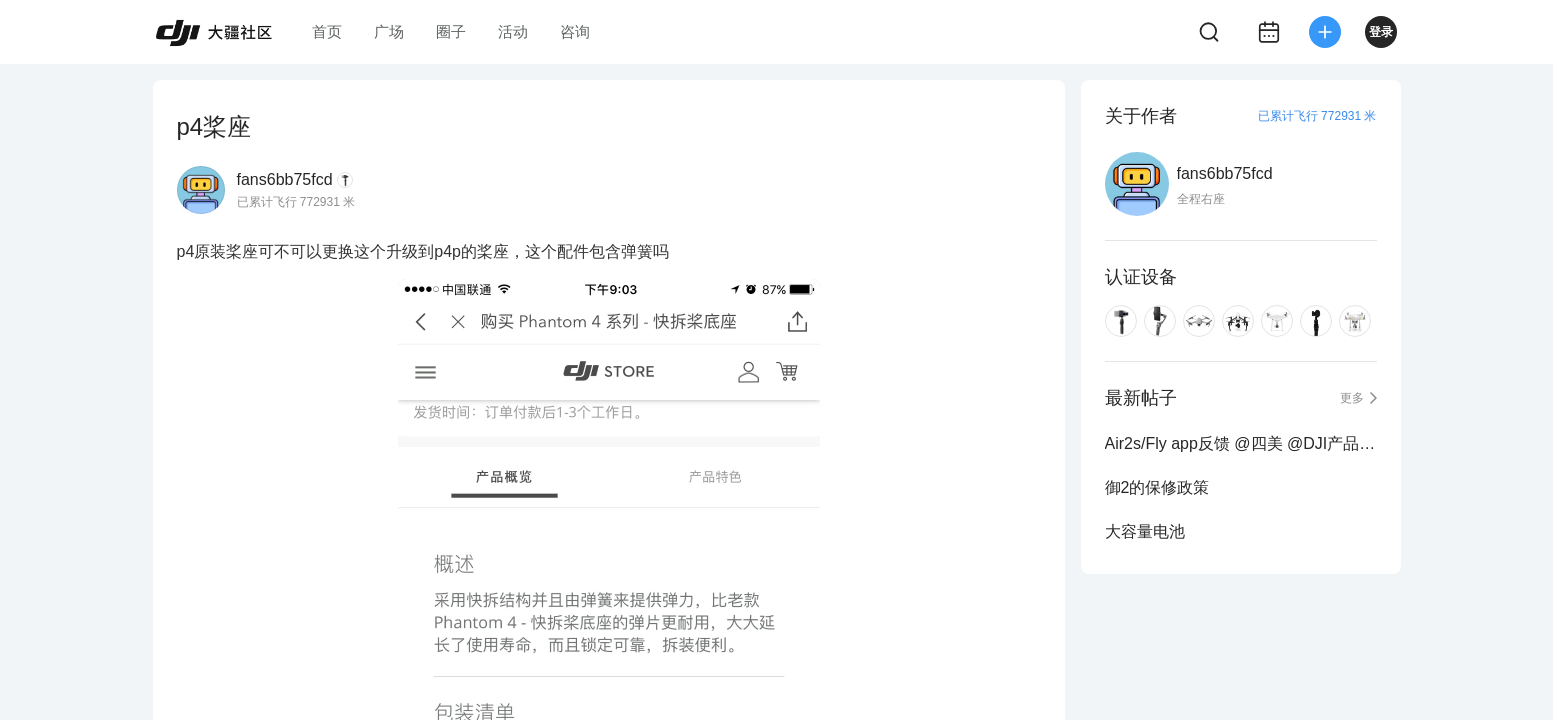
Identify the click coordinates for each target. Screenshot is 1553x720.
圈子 (451, 31)
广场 (389, 31)
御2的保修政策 (1157, 487)
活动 (513, 31)
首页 (327, 31)
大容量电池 (1145, 531)
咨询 (575, 31)
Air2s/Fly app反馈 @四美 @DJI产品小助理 (1241, 443)
